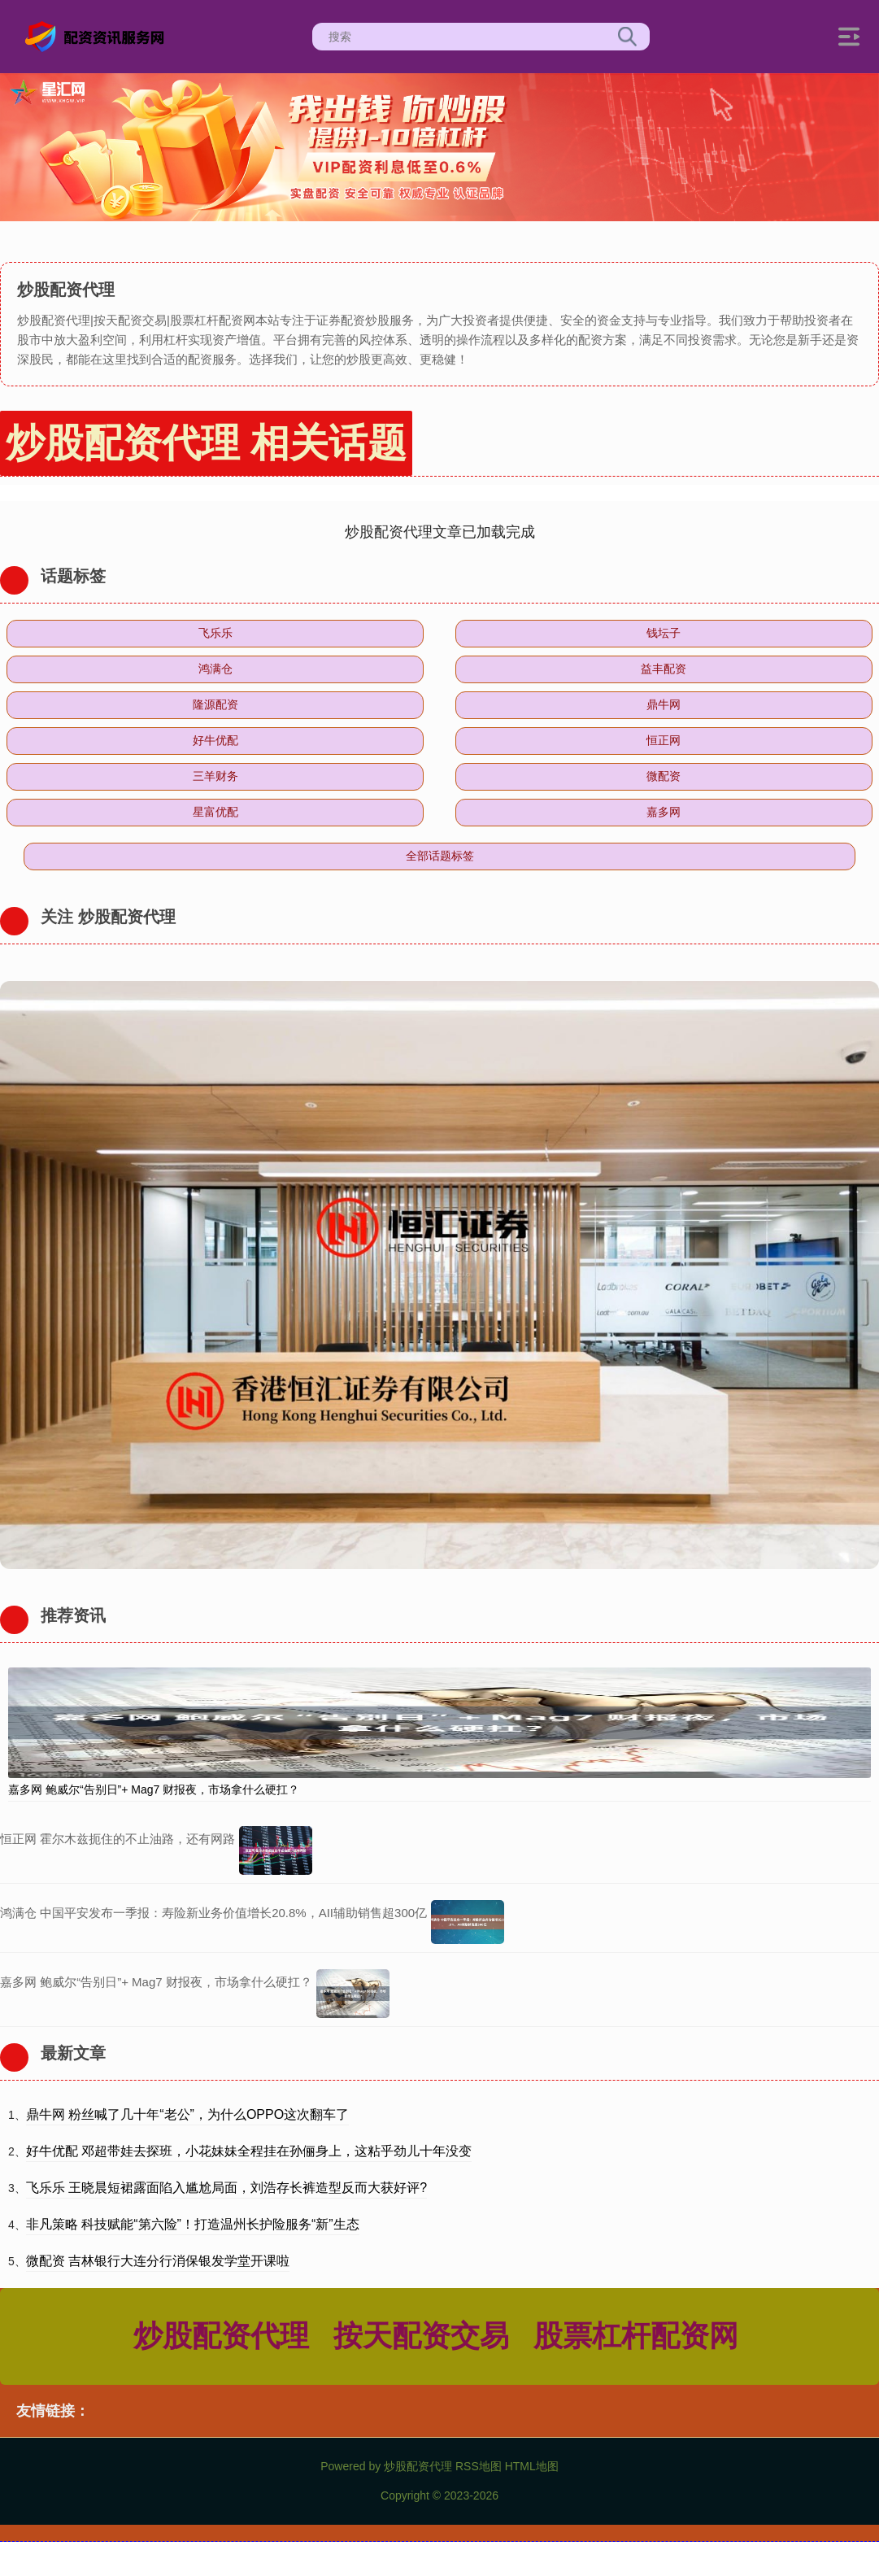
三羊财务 (215, 775)
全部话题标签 (440, 855)
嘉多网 (663, 811)
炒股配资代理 (221, 2335)
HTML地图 (532, 2466)
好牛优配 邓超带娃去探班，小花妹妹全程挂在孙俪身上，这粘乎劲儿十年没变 (249, 2151)
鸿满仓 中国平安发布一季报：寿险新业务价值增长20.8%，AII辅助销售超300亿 (213, 1913)
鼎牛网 (663, 704)
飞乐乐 (215, 632)
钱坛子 (663, 632)
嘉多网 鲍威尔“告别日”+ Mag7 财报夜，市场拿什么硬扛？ (153, 1789)
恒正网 (663, 740)
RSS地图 (478, 2466)
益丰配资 (663, 668)
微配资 (663, 775)
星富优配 (215, 811)
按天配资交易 (421, 2335)
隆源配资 (215, 704)
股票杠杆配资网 (635, 2335)
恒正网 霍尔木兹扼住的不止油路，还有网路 (117, 1839)
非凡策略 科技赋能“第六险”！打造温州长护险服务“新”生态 (192, 2224)
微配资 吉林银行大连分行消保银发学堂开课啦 (157, 2261)
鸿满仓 (215, 668)
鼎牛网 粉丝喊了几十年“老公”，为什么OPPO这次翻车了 (187, 2114)
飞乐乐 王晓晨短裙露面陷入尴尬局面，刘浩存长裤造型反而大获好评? (226, 2188)
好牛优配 (215, 740)
